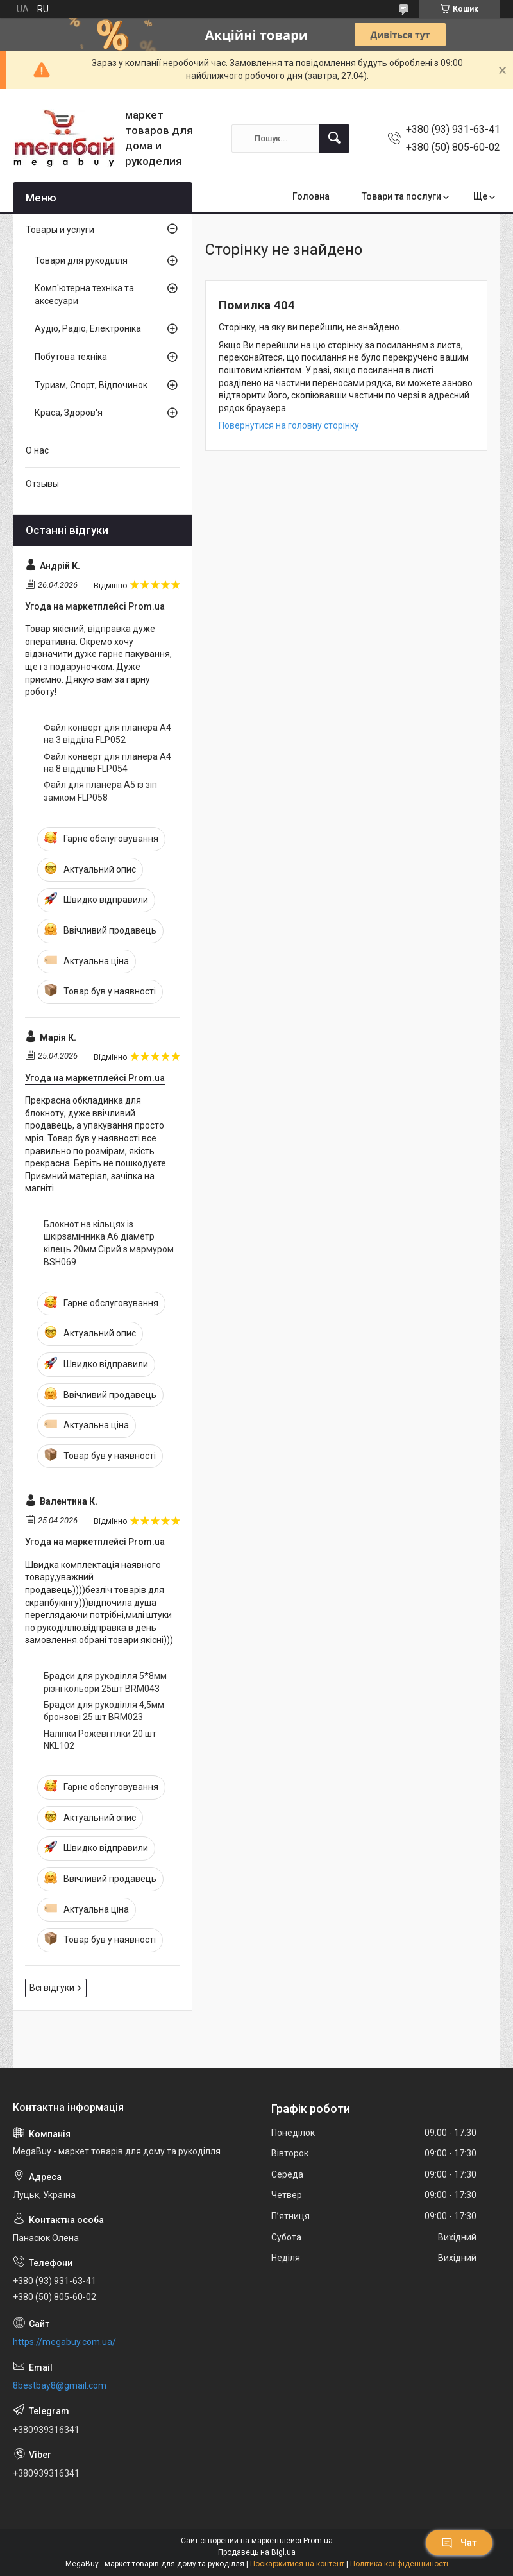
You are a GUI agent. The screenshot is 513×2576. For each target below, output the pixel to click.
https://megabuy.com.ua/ (64, 2342)
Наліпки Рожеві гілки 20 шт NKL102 (100, 1740)
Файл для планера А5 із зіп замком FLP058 (100, 791)
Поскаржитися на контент (297, 2563)
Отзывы (42, 484)
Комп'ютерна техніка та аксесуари (84, 294)
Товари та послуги (401, 196)
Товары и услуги (60, 230)
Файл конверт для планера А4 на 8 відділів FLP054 (107, 762)
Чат (459, 2542)
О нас (37, 450)
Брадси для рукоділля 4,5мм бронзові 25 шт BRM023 (104, 1711)
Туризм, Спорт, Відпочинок (91, 385)
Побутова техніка (71, 357)
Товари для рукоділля (81, 260)
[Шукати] (334, 138)
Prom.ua (318, 2540)
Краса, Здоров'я (69, 412)
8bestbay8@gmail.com (59, 2385)
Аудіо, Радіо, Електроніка (88, 328)
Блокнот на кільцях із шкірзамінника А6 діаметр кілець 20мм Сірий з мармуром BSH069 (109, 1243)
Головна (311, 196)
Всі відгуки (51, 1988)
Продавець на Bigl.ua (257, 2552)
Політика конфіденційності (399, 2563)
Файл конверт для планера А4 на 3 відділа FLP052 (107, 734)
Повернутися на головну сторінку (289, 425)
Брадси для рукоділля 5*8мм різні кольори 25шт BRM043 (105, 1682)
